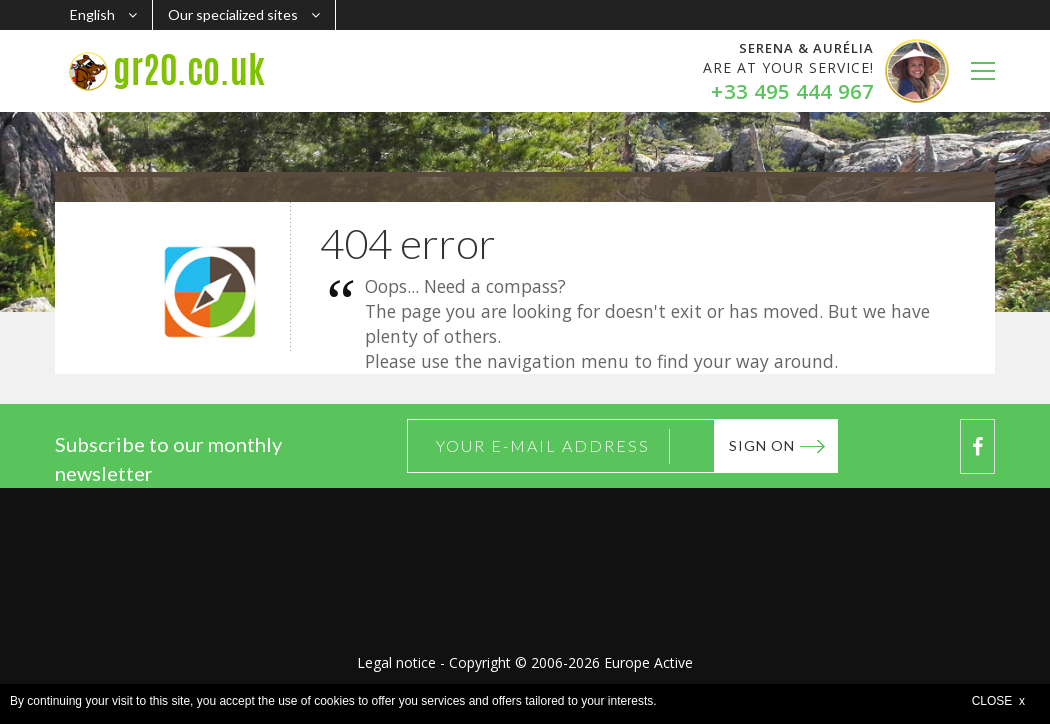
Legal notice (396, 662)
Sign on (762, 445)
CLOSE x (998, 701)
